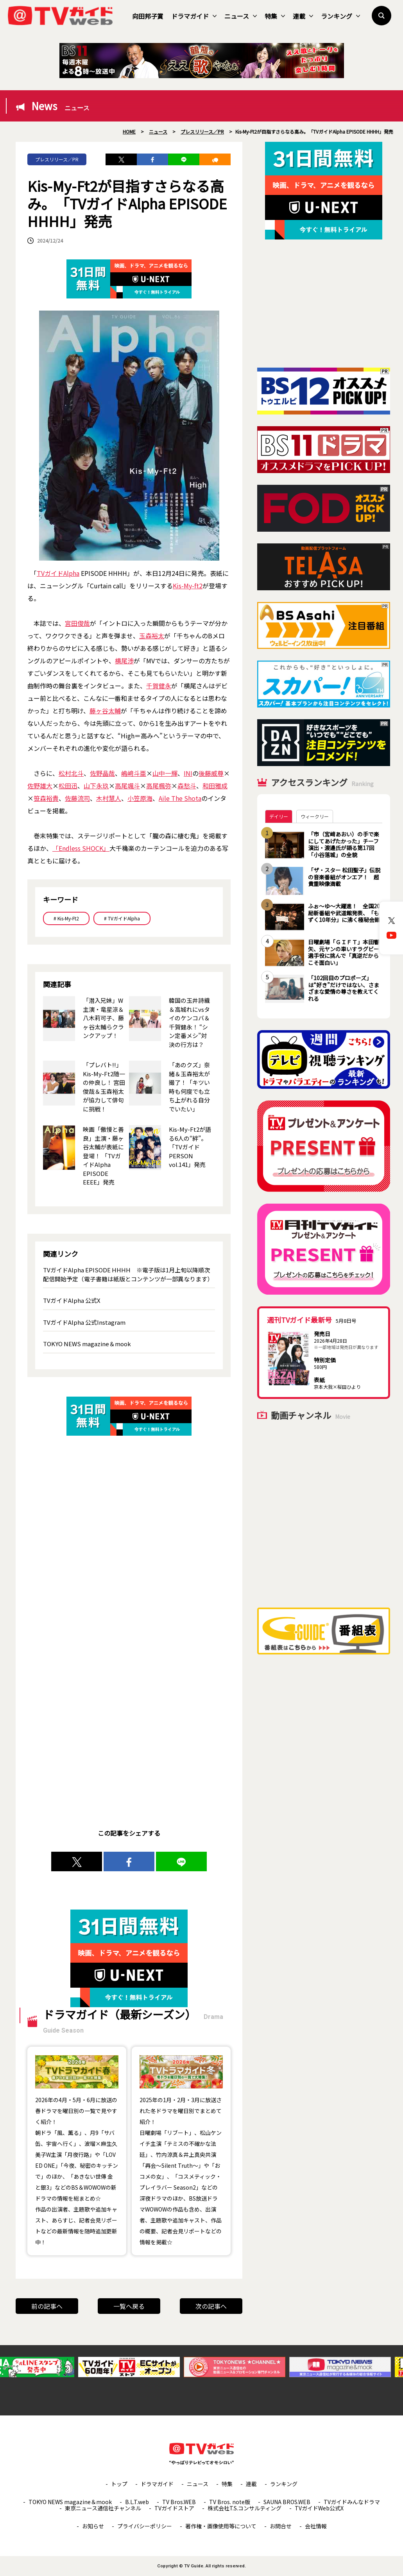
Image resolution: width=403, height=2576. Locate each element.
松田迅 (68, 785)
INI (188, 773)
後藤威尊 (211, 773)
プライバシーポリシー (144, 2526)
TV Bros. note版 (229, 2502)
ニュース (240, 16)
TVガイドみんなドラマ (352, 2502)
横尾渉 (124, 660)
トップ (119, 2484)
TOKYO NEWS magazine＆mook (87, 1344)
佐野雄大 (39, 785)
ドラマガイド (194, 16)
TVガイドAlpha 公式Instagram (84, 1322)
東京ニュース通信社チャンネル (103, 2508)
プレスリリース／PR (57, 159)
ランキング (340, 16)
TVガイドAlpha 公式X (71, 1300)
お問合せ (281, 2526)
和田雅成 (214, 785)
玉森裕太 (151, 635)
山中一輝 (164, 773)
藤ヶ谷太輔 (105, 710)
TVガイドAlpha (58, 573)
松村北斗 (71, 773)
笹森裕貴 (46, 798)
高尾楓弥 (158, 785)
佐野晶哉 (102, 773)
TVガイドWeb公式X (319, 2508)
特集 (275, 16)
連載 (303, 16)
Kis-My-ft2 (187, 585)
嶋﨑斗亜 (133, 773)
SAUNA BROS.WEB (286, 2502)
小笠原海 (139, 798)
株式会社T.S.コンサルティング (244, 2508)
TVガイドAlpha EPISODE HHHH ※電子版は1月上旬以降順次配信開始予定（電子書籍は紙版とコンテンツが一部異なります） (128, 1274)
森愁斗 (186, 785)
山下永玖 (96, 785)
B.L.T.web (137, 2502)
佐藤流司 (77, 798)
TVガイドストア (174, 2508)
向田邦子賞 (147, 16)
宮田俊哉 (77, 623)
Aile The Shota (180, 798)
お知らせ (93, 2526)
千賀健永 (158, 685)
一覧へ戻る (129, 2306)
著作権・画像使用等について (220, 2526)
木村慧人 (108, 798)
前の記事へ (47, 2306)
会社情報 (316, 2526)
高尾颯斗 (127, 785)
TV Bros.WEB (179, 2502)
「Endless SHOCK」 (80, 848)
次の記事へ (211, 2306)
